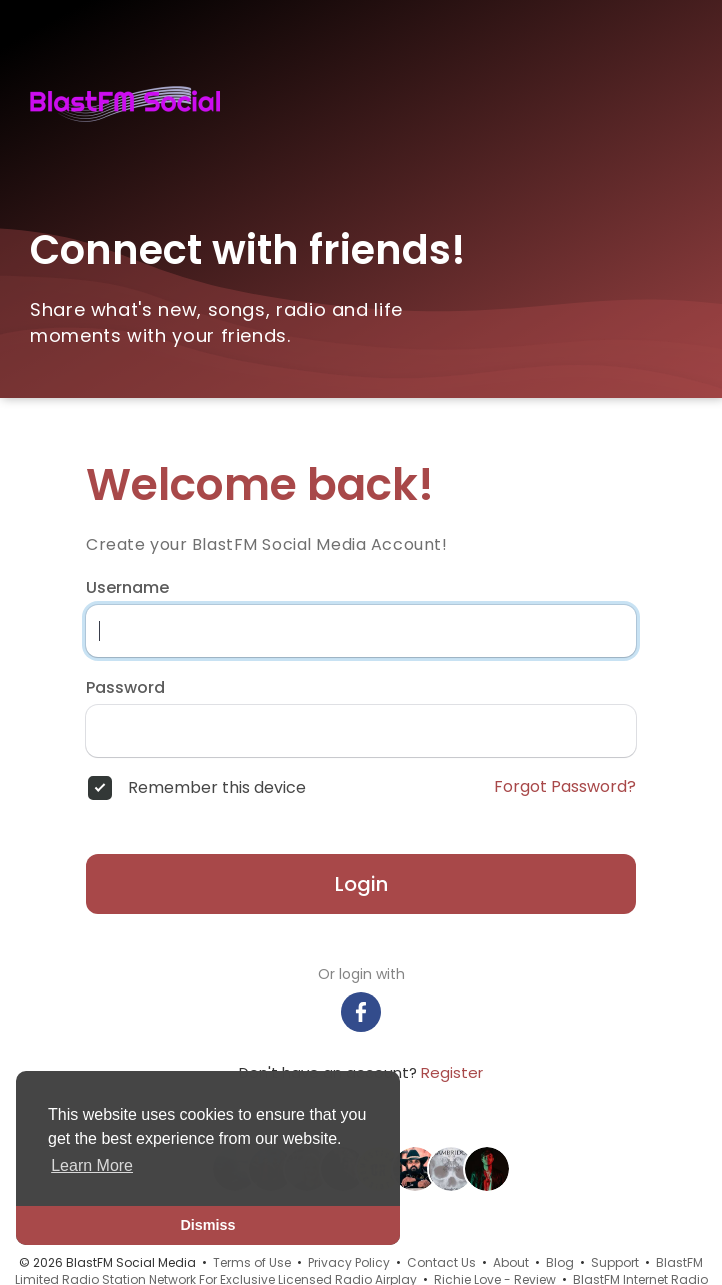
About (511, 1262)
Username (127, 588)
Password (125, 688)
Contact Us (441, 1262)
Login (361, 884)
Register (452, 1072)
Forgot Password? (565, 787)
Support (615, 1262)
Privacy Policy (349, 1262)
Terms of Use (252, 1262)
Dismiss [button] (207, 1225)
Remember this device (217, 788)
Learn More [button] (92, 1165)
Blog (560, 1262)
